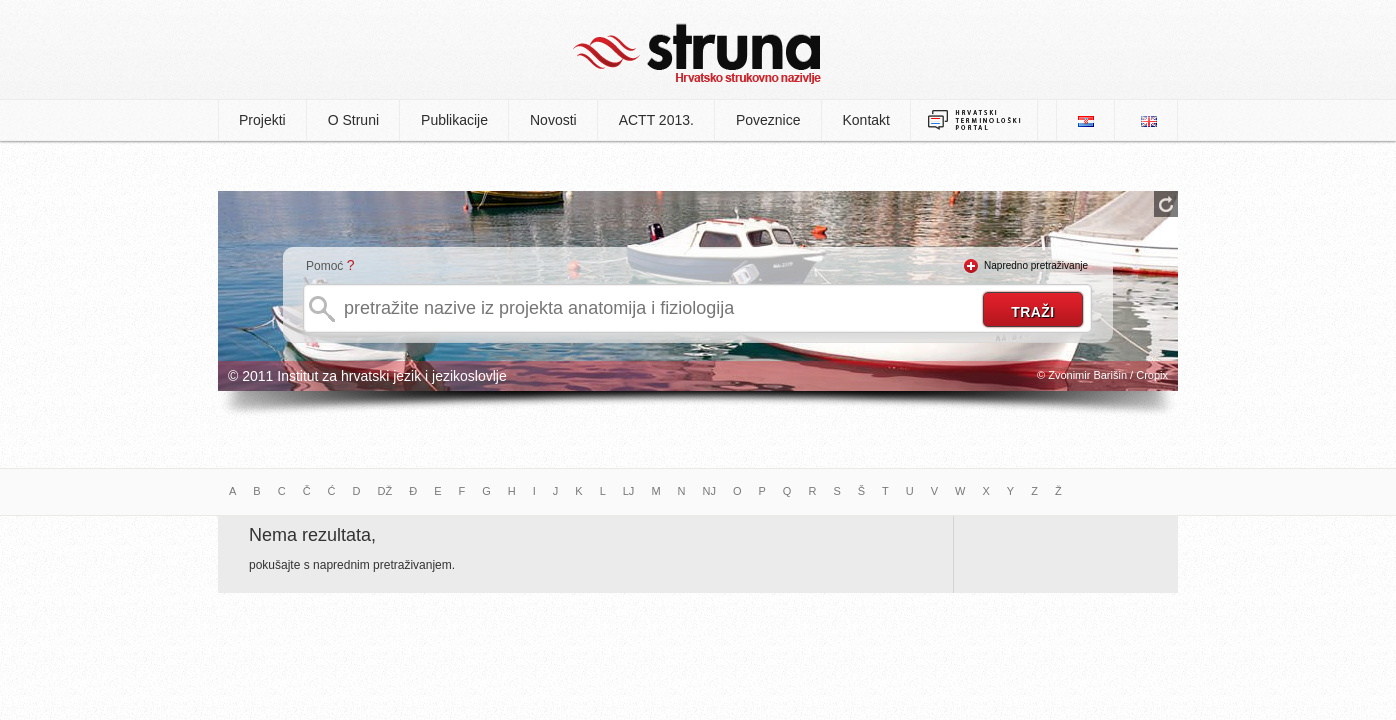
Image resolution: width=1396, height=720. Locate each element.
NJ (709, 491)
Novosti (553, 120)
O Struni (353, 120)
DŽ (385, 491)
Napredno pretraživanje (1036, 265)
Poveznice (768, 120)
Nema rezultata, (312, 535)
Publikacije (454, 120)
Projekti (262, 120)
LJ (629, 491)
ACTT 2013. (656, 120)
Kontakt (866, 120)
